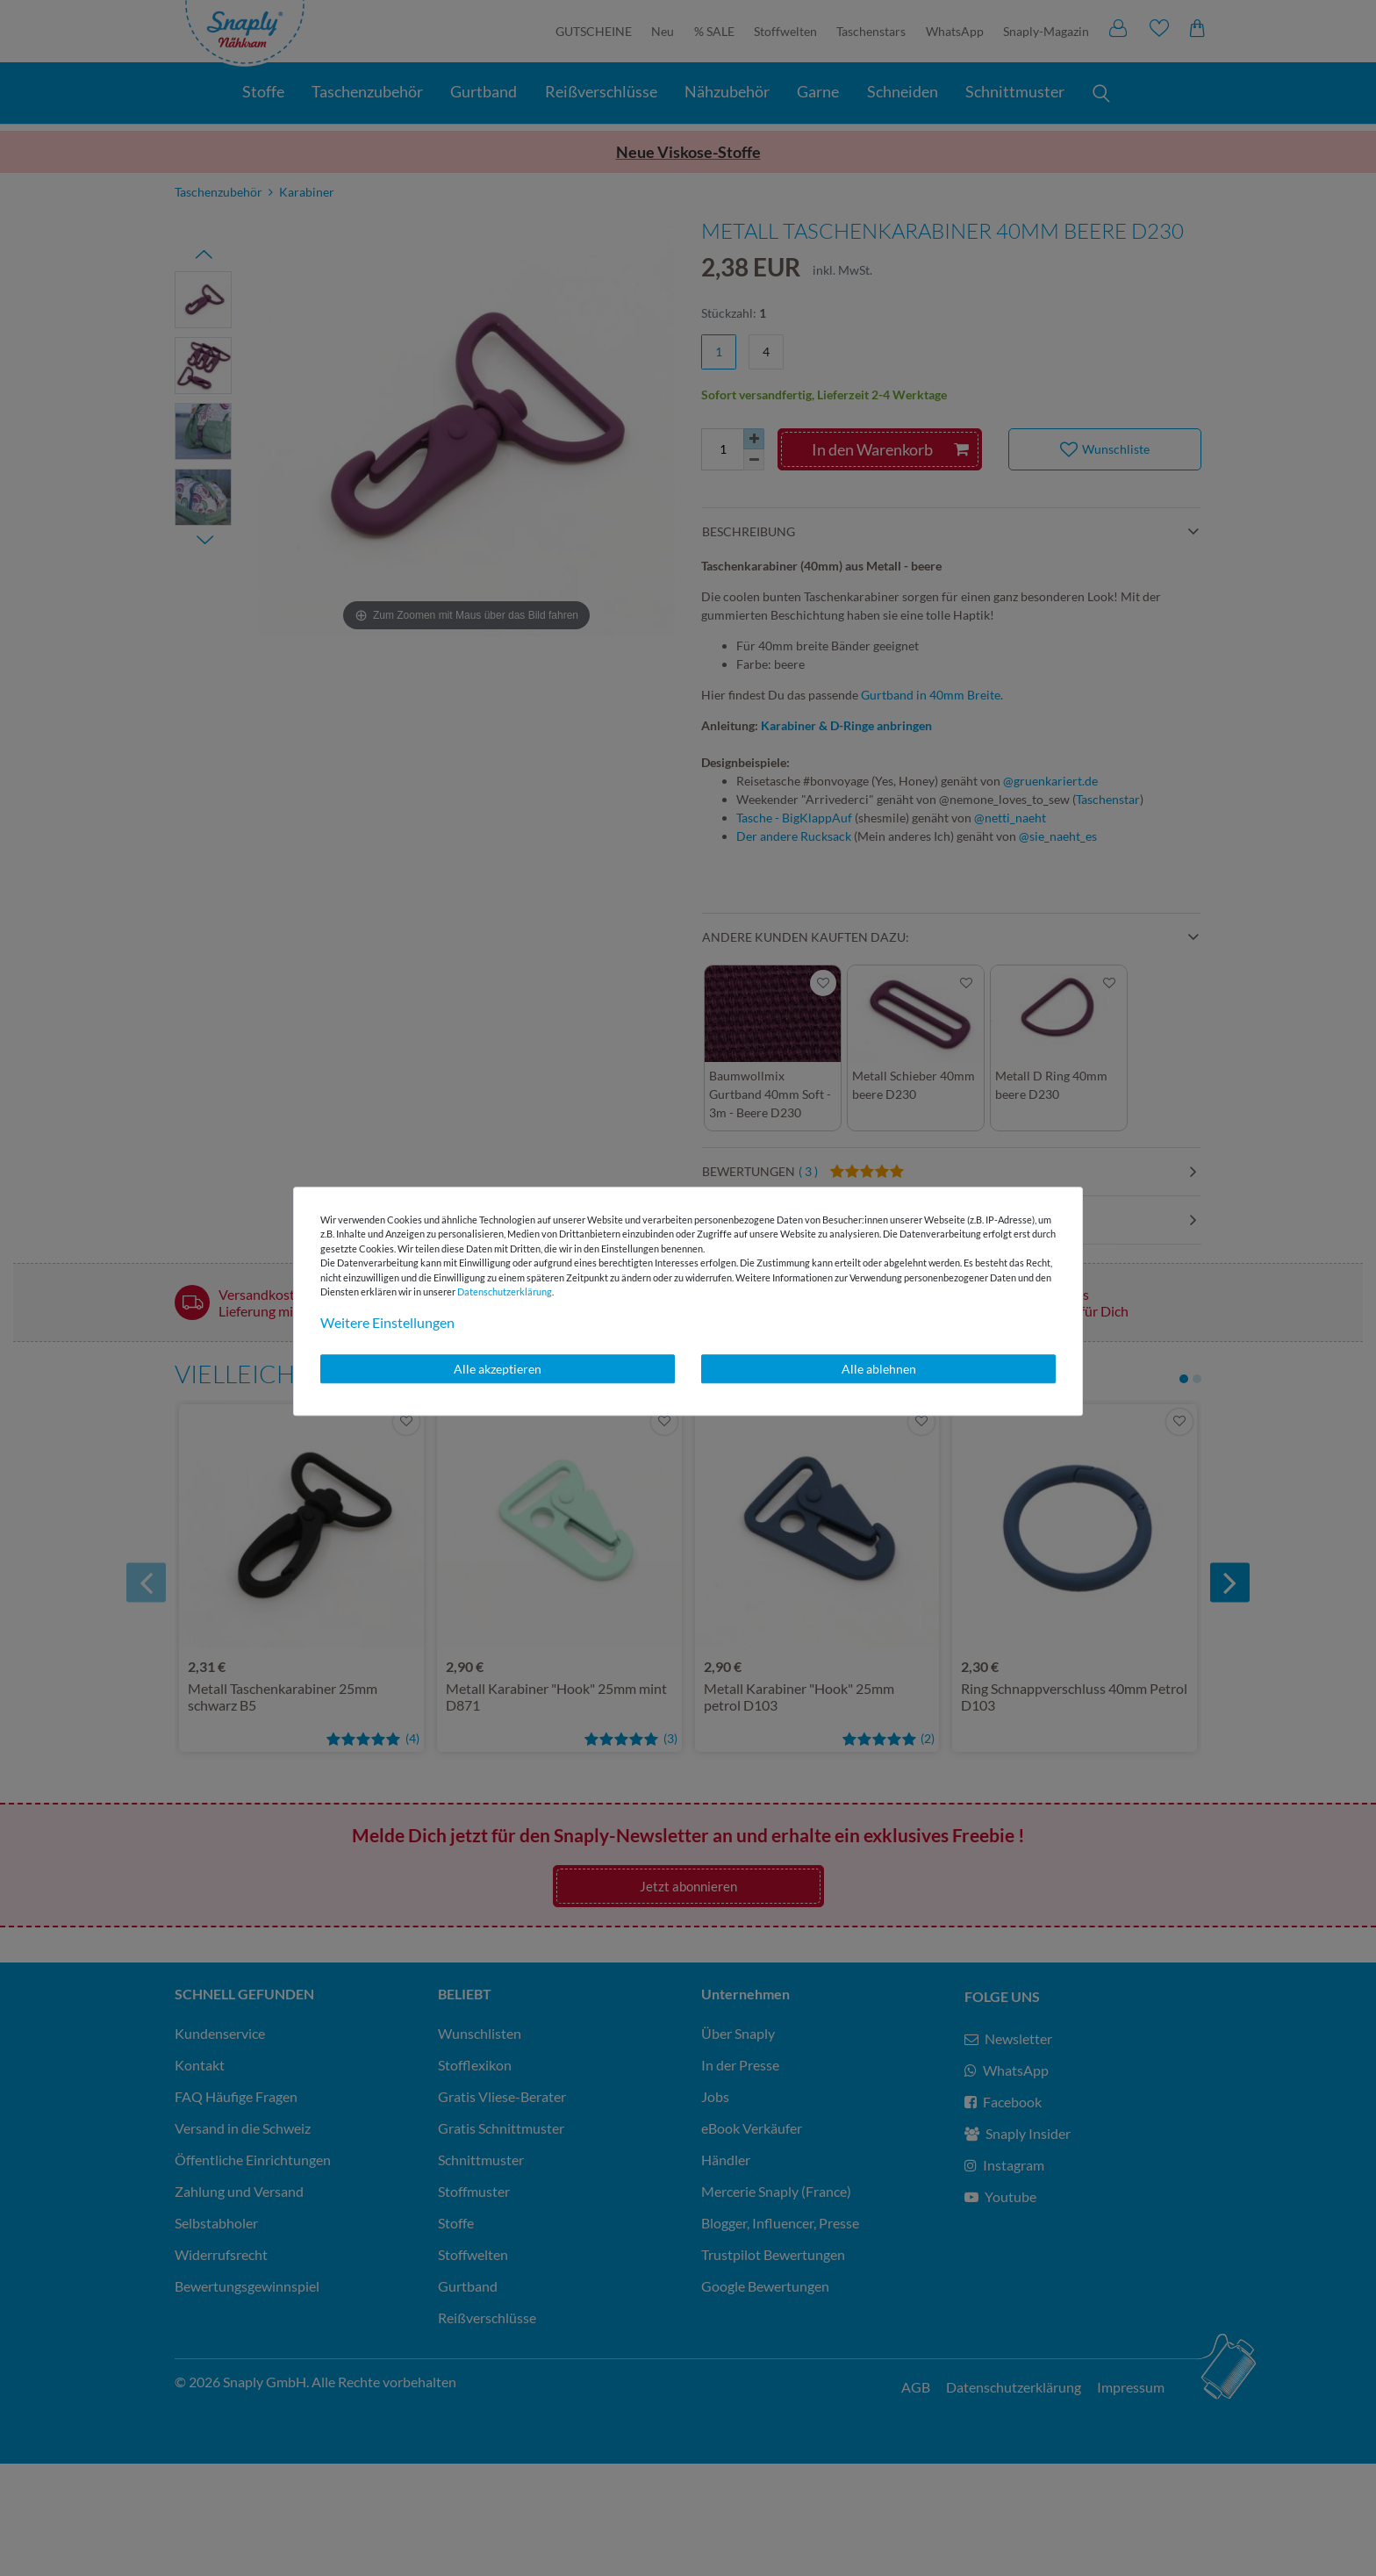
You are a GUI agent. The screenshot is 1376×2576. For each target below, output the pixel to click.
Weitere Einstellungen (387, 1322)
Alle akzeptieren (497, 1368)
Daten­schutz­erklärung (504, 1291)
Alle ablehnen (879, 1368)
